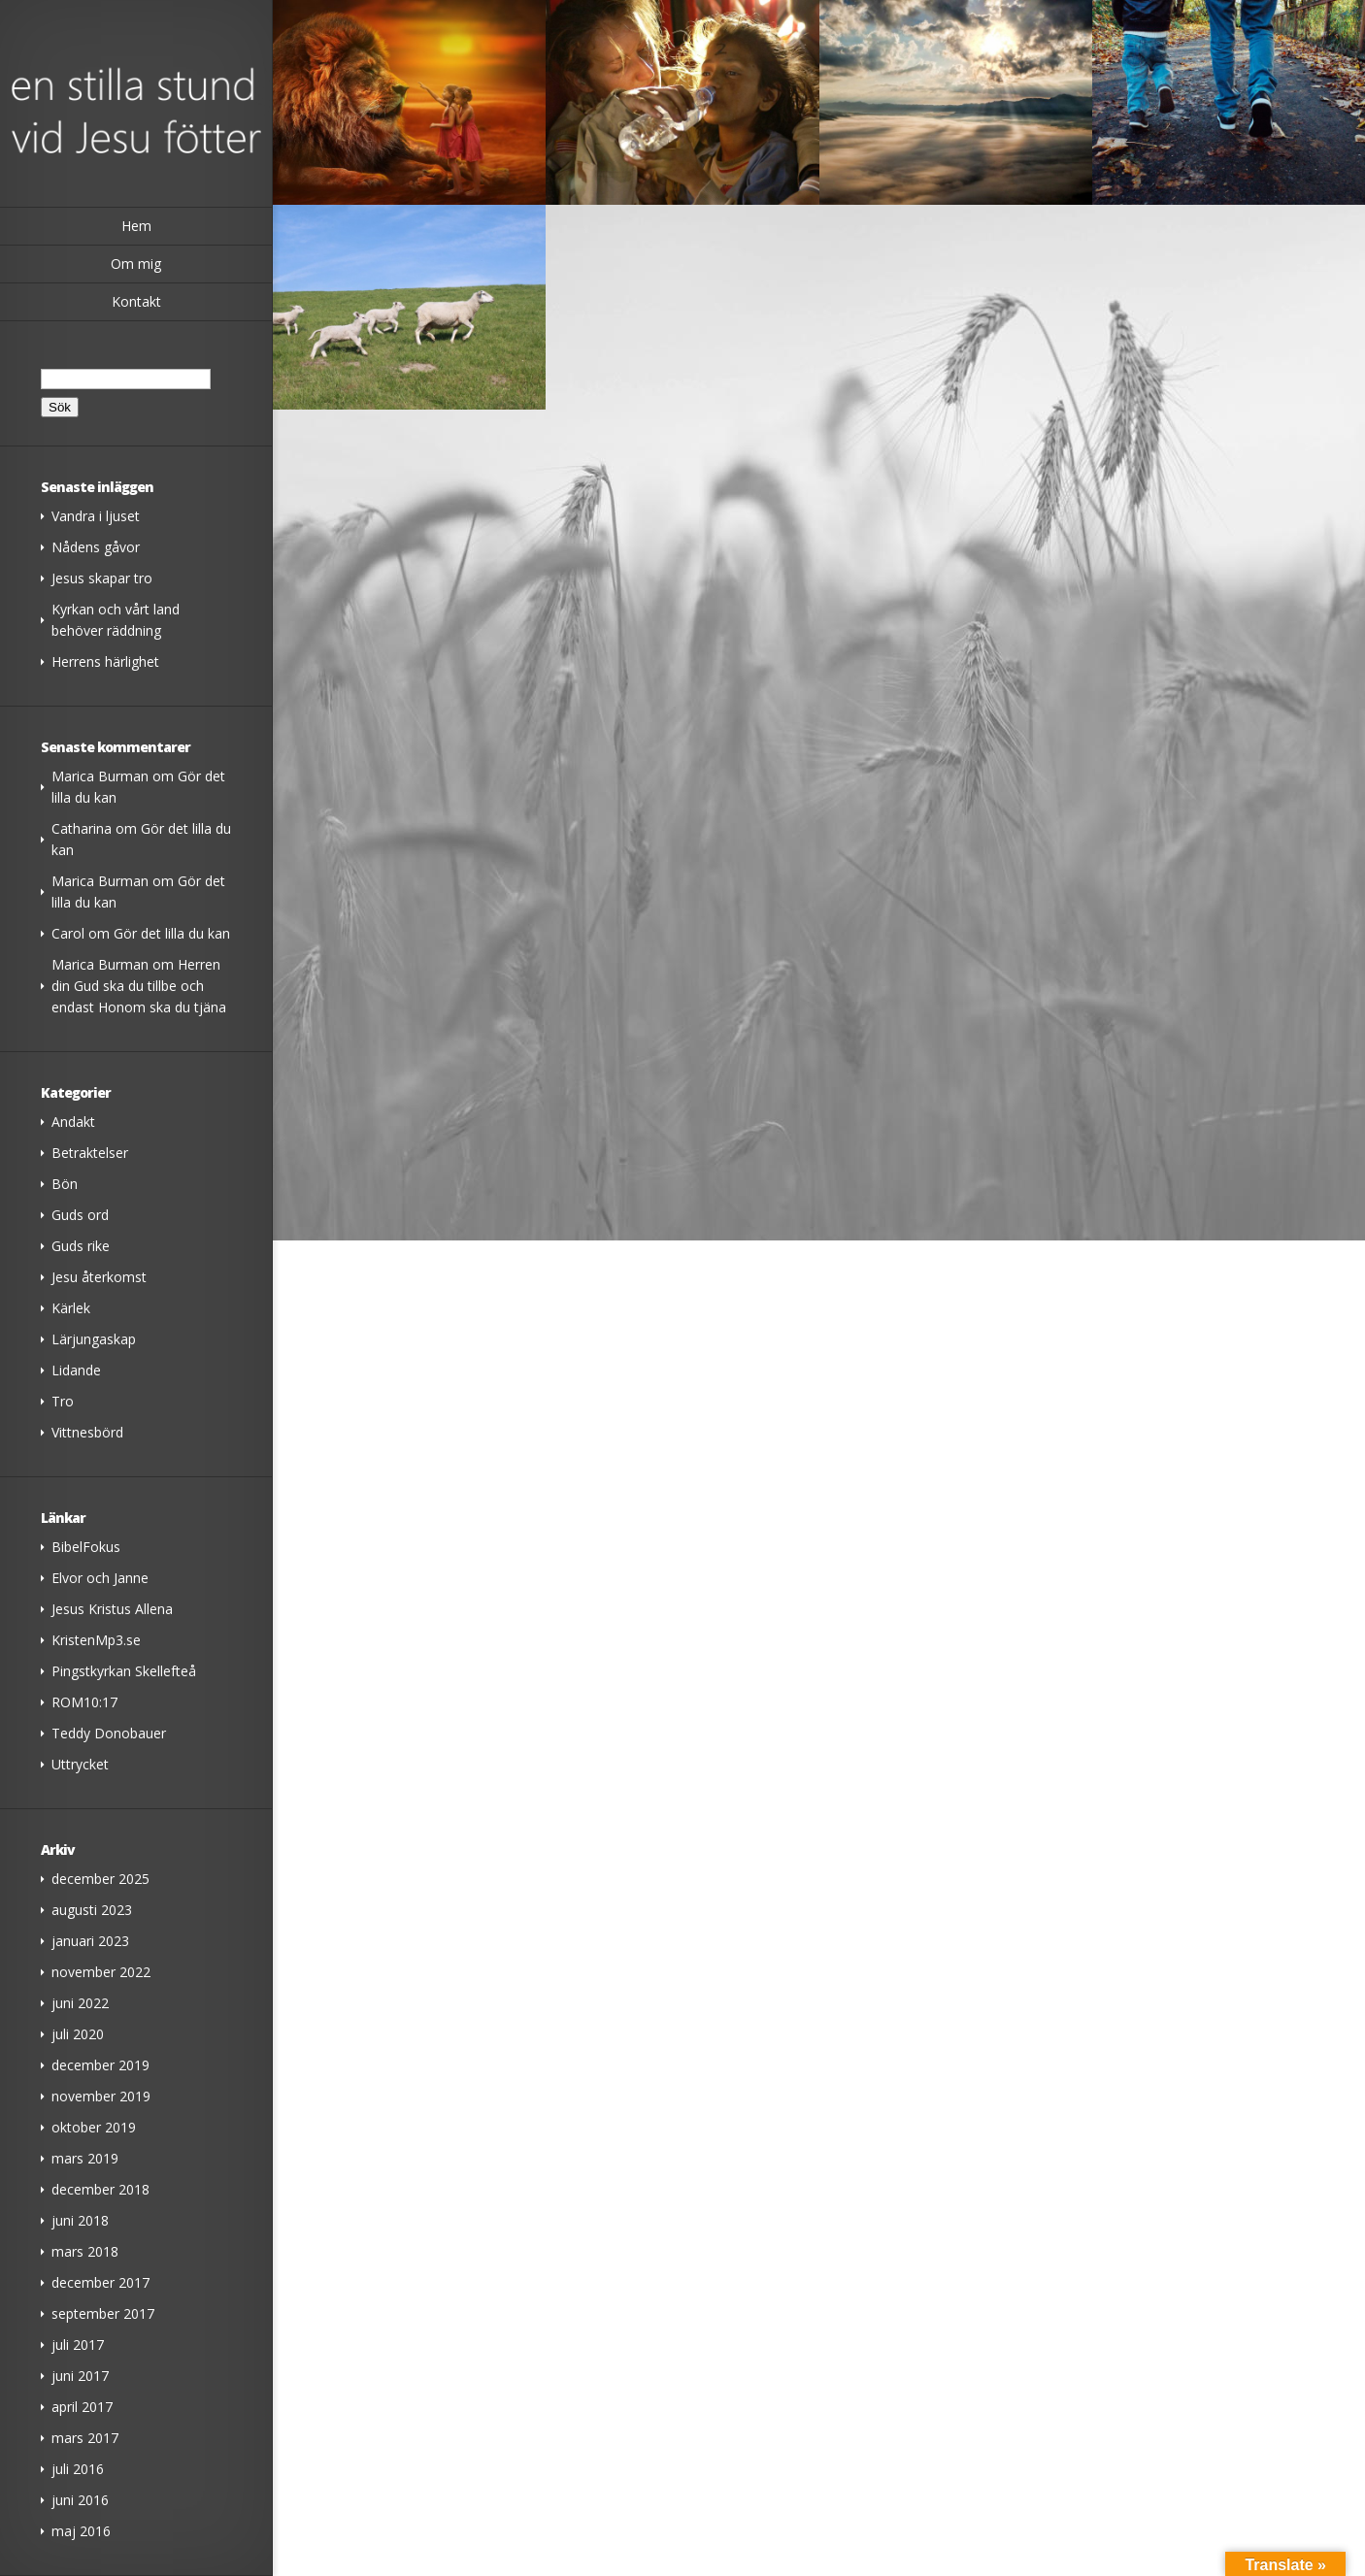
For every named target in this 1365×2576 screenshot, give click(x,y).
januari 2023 (90, 1941)
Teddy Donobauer (108, 1733)
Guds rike (80, 1246)
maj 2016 (81, 2531)
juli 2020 (77, 2034)
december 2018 (100, 2189)
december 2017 (100, 2282)
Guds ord (80, 1214)
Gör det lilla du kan (172, 933)
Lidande (76, 1370)
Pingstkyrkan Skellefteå (123, 1671)
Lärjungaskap (93, 1339)
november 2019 (100, 2096)
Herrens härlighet (105, 661)
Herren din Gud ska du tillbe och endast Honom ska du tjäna (138, 985)
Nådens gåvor (95, 547)
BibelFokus (85, 1546)
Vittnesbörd (87, 1432)
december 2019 (100, 2065)
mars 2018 (84, 2251)
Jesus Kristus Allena (112, 1609)
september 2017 (102, 2313)
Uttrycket (80, 1764)
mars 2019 (84, 2158)
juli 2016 (77, 2469)
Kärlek (70, 1308)
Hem (136, 225)
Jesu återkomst (99, 1277)
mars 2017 (84, 2437)
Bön (64, 1183)
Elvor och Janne (100, 1578)
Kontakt (136, 301)
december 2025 (100, 1878)
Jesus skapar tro (101, 578)
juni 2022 (80, 2003)
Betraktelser (89, 1152)
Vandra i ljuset (95, 516)
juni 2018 (80, 2220)
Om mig (136, 263)
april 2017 (82, 2406)
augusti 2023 (91, 1909)
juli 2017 (77, 2344)
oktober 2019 (93, 2127)
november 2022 (100, 1972)
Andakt (73, 1121)
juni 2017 (80, 2375)
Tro (62, 1401)
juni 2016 (80, 2500)
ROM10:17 (84, 1702)
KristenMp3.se (96, 1640)
